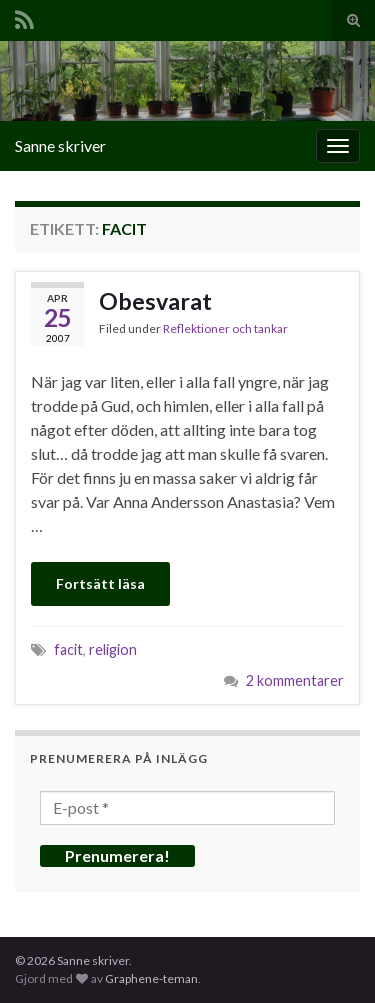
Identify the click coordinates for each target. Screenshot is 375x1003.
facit (68, 649)
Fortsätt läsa (100, 583)
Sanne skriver (60, 145)
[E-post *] (187, 808)
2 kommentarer (295, 680)
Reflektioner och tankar (225, 328)
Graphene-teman (151, 978)
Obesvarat (155, 301)
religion (113, 649)
